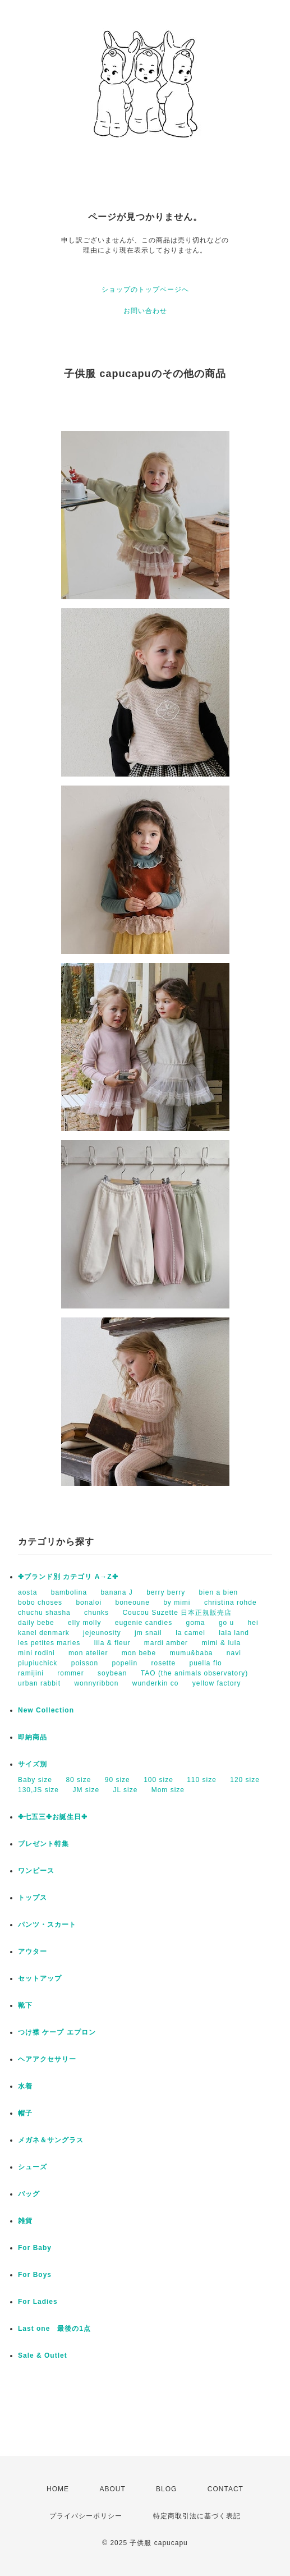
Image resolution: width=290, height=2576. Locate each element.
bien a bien (218, 1592)
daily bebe (36, 1623)
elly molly (84, 1623)
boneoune (132, 1602)
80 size (78, 1780)
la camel (190, 1633)
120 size (245, 1780)
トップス (32, 1898)
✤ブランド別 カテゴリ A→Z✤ (68, 1577)
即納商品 (32, 1737)
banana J (116, 1592)
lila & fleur (112, 1643)
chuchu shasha (44, 1613)
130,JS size (38, 1790)
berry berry (165, 1592)
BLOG (166, 2489)
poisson (84, 1663)
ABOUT (112, 2489)
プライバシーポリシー (85, 2516)
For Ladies (38, 2302)
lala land (234, 1633)
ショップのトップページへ (145, 289)
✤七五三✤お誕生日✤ (53, 1817)
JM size (85, 1790)
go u (226, 1623)
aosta (27, 1592)
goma (195, 1623)
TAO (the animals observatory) (194, 1673)
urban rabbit (39, 1683)
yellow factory (216, 1683)
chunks (96, 1613)
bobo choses (40, 1602)
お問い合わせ (145, 311)
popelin (124, 1663)
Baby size (35, 1780)
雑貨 (25, 2221)
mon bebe (139, 1653)
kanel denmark (44, 1633)
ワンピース (36, 1871)
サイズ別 (32, 1764)
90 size (117, 1780)
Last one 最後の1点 (54, 2328)
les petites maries (49, 1643)
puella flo (206, 1663)
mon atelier (88, 1653)
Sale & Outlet (42, 2355)
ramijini (31, 1673)
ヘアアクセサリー (47, 2059)
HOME (58, 2489)
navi (234, 1653)
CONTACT (225, 2489)
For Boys (35, 2275)
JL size (125, 1790)
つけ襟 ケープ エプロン (57, 2032)
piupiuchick (37, 1663)
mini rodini (36, 1653)
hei (253, 1623)
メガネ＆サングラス (51, 2140)
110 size (202, 1780)
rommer (70, 1673)
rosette (163, 1663)
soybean (112, 1673)
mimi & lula (221, 1643)
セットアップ (40, 1978)
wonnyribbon (96, 1683)
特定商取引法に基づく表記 (197, 2516)
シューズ (32, 2167)
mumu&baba (191, 1653)
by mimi (176, 1602)
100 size (158, 1780)
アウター (32, 1951)
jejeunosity (102, 1633)
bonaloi (89, 1602)
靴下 (25, 2005)
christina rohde (230, 1602)
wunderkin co (155, 1683)
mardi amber (166, 1643)
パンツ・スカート (47, 1924)
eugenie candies (143, 1623)
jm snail (148, 1633)
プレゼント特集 (43, 1844)
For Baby (35, 2248)
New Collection (46, 1710)
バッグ (29, 2194)
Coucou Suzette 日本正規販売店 (177, 1613)
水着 (25, 2086)
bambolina (69, 1592)
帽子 (25, 2113)
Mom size (168, 1790)
